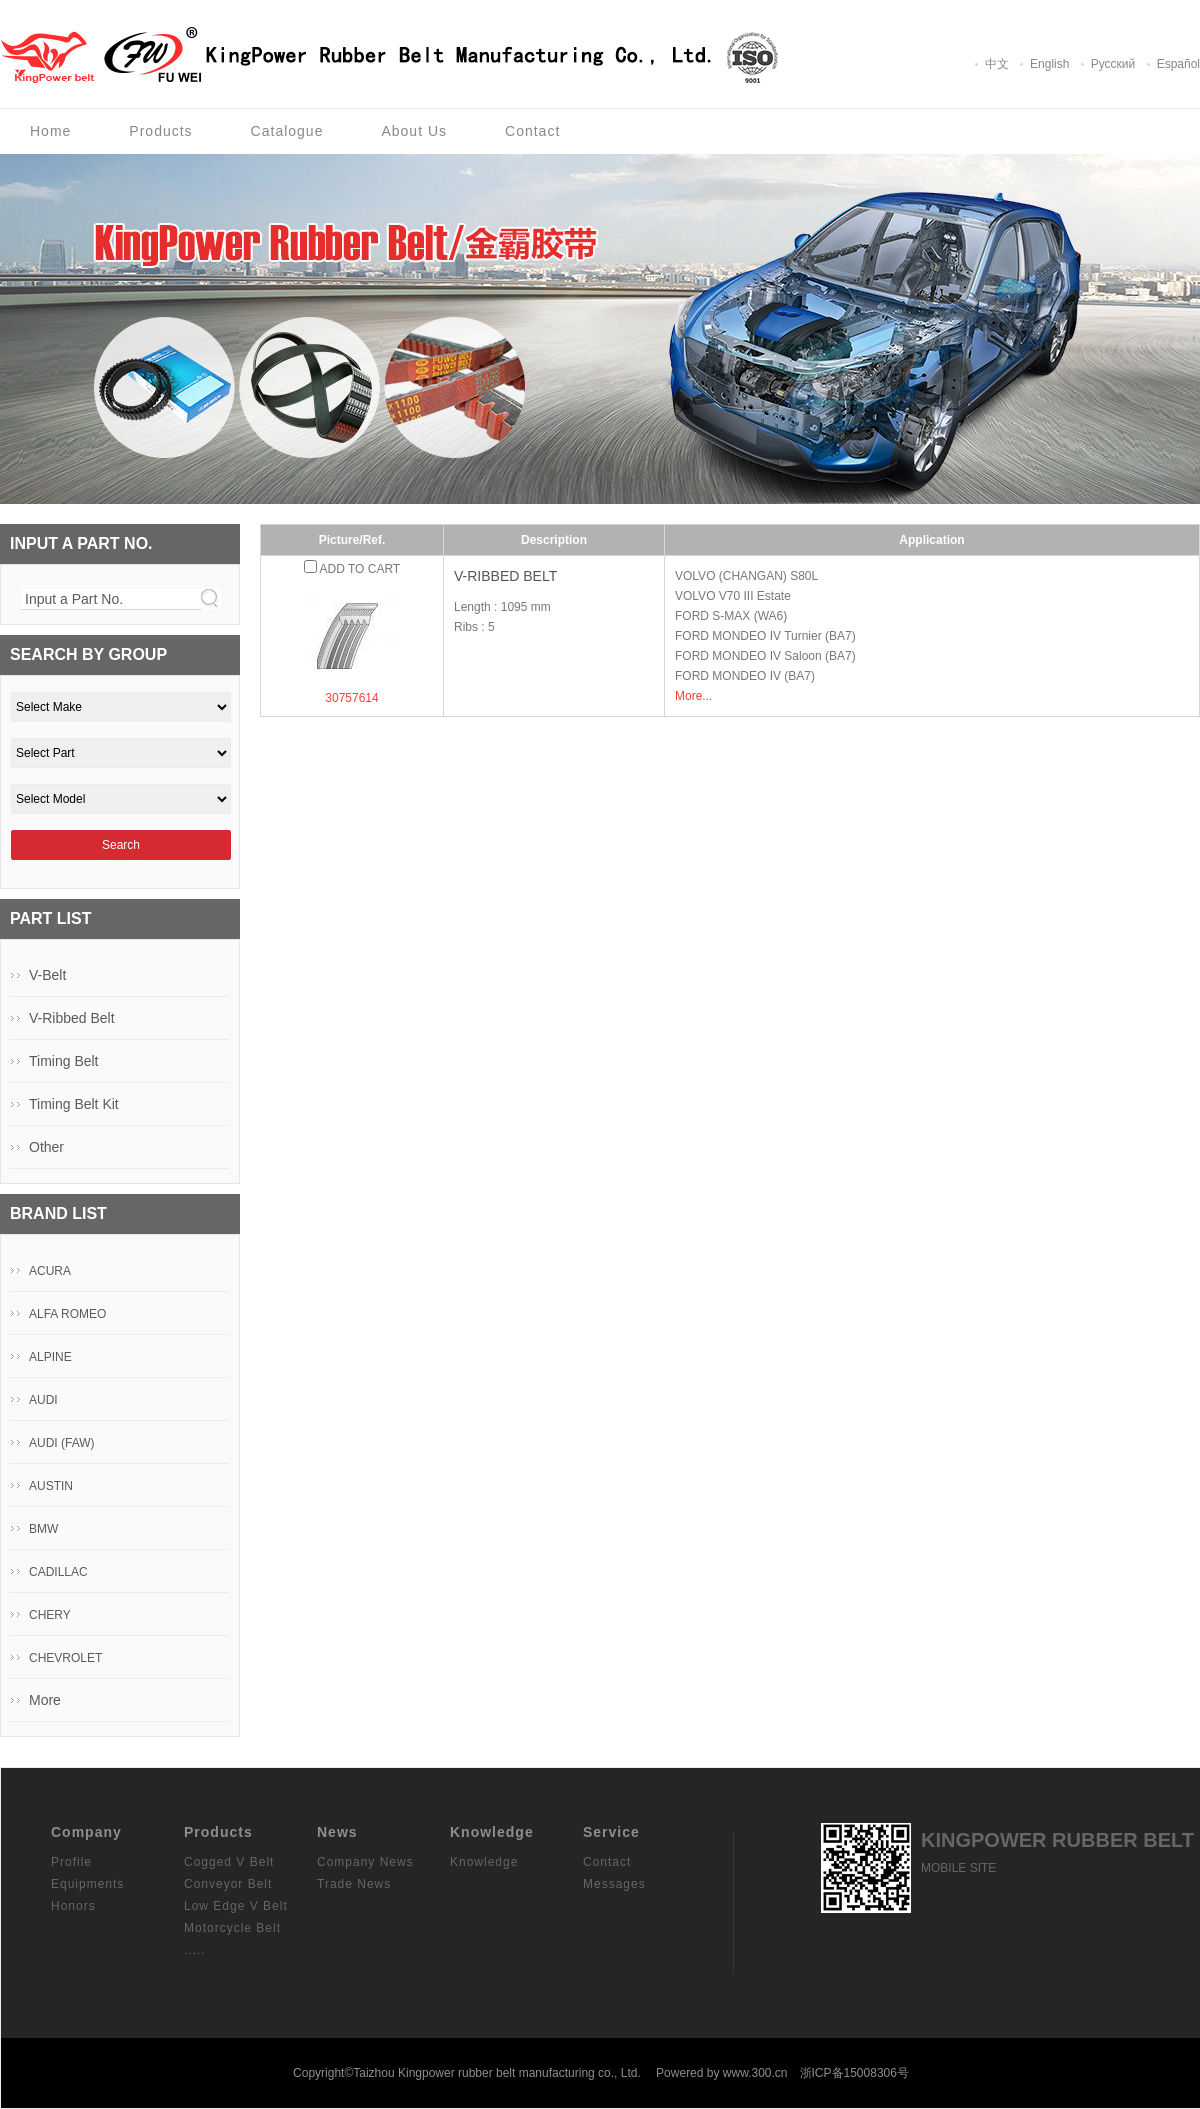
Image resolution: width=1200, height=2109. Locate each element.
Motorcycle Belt (232, 1928)
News (337, 1832)
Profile (71, 1862)
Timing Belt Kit (74, 1104)
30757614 (351, 698)
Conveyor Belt (228, 1884)
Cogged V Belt (229, 1862)
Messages (614, 1884)
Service (611, 1832)
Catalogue (287, 131)
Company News (365, 1862)
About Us (414, 131)
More (45, 1700)
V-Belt (47, 975)
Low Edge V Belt (236, 1906)
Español (1178, 64)
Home (50, 131)
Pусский (1113, 64)
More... (693, 696)
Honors (73, 1906)
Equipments (87, 1884)
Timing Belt (64, 1061)
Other (46, 1147)
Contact (532, 131)
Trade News (354, 1884)
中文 (997, 64)
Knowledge (492, 1832)
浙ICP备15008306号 (854, 2073)
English (1049, 64)
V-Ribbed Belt (505, 576)
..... (195, 1950)
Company (86, 1832)
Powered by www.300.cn (721, 2073)
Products (160, 131)
